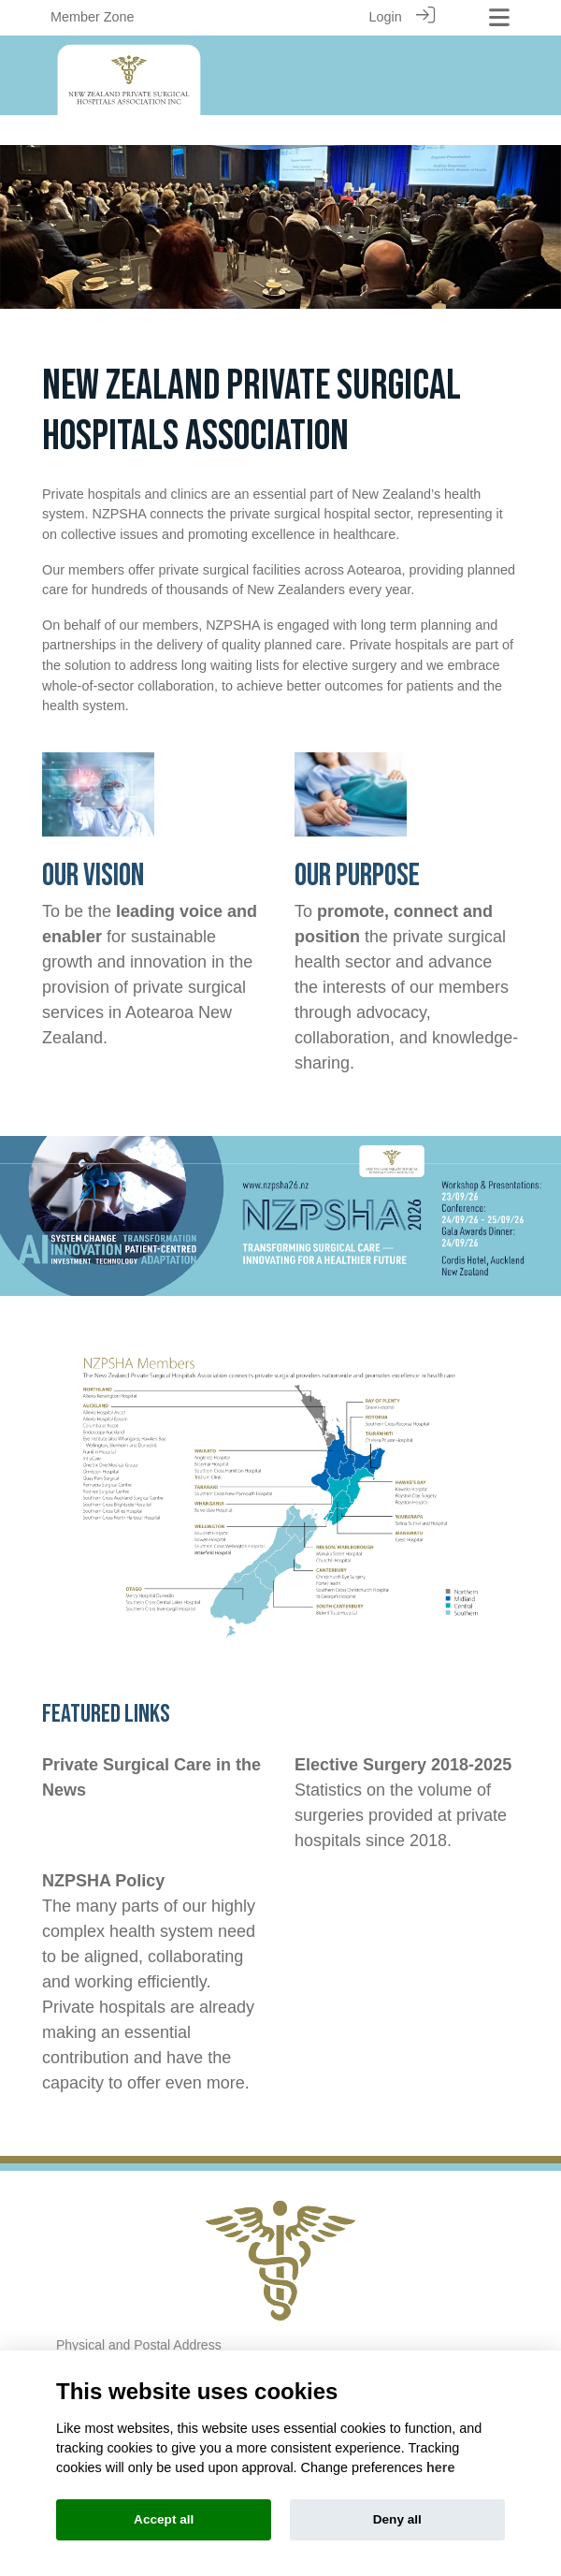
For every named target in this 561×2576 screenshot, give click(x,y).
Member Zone (92, 16)
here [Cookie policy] (440, 2467)
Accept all (164, 2519)
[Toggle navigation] (499, 17)
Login (384, 16)
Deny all (397, 2519)
